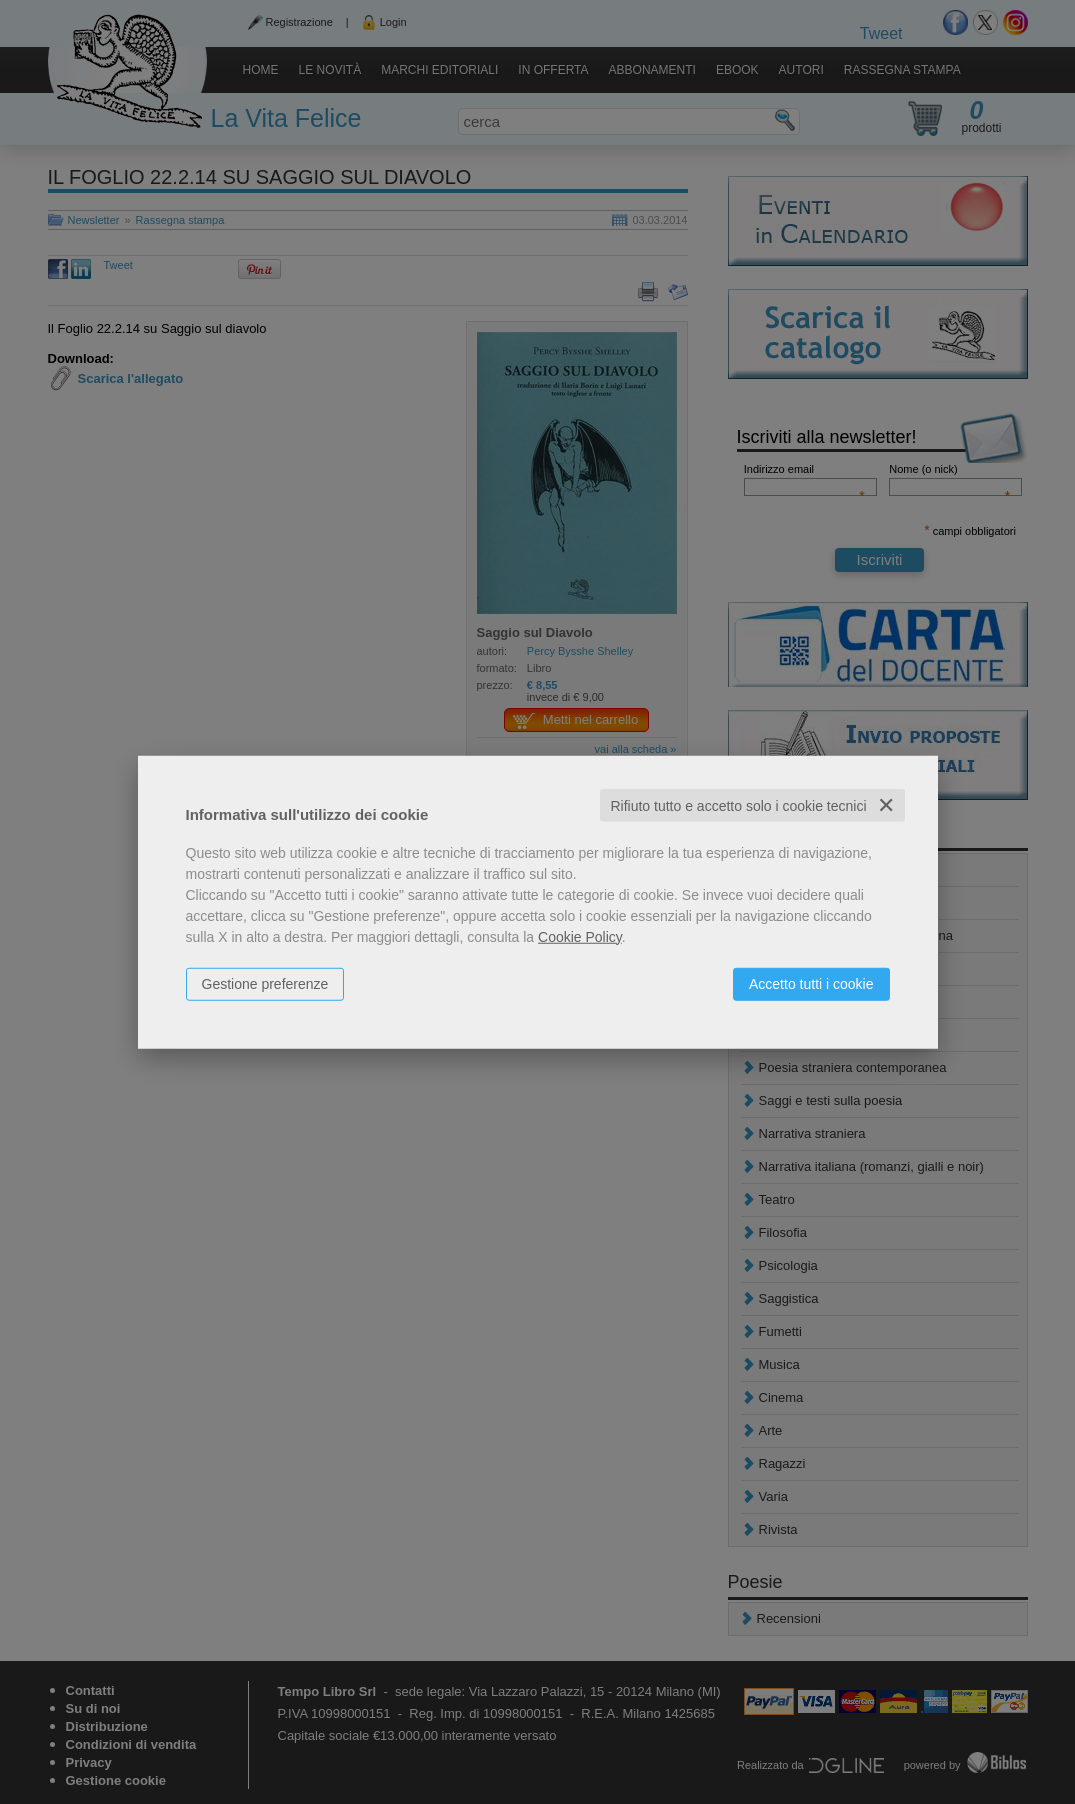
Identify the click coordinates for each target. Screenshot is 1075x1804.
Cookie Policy (580, 936)
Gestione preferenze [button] (265, 983)
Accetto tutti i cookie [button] (811, 983)
